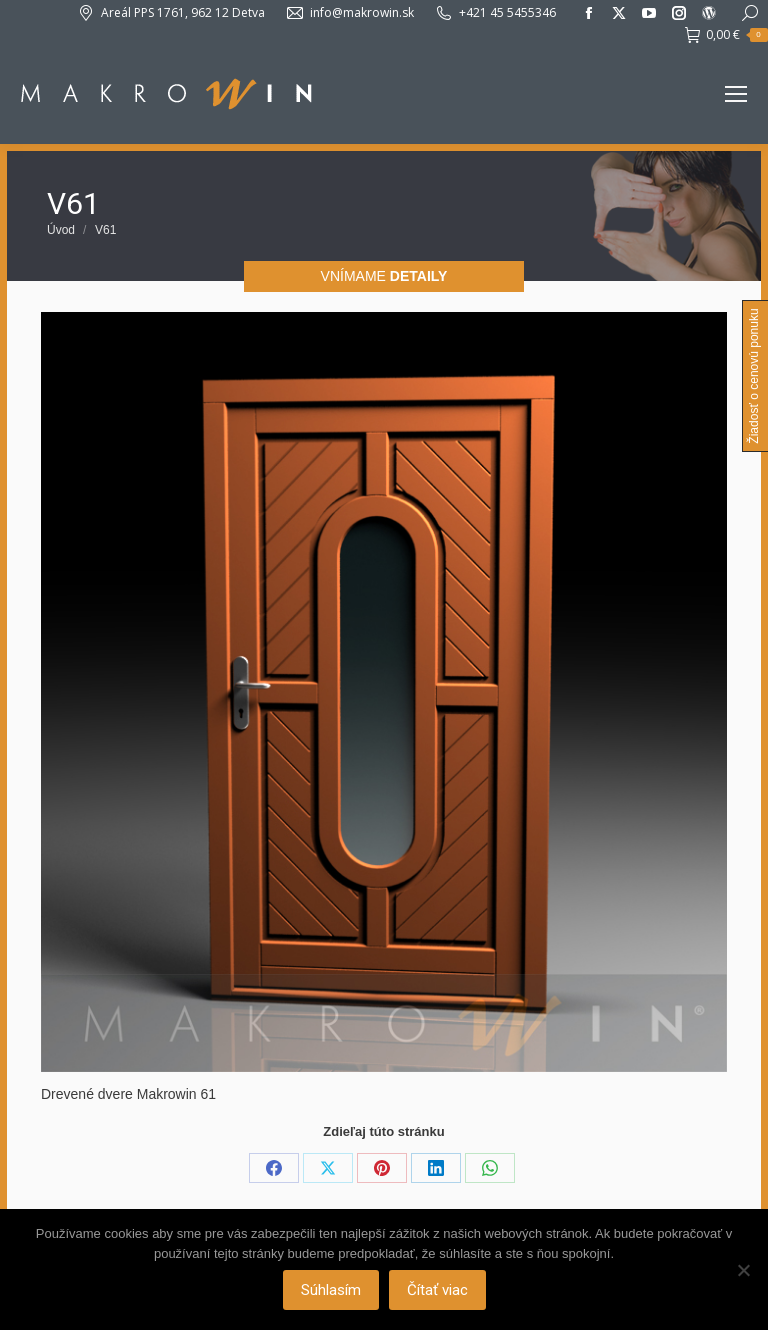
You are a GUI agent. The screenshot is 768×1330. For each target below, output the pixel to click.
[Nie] (743, 1270)
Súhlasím (331, 1290)
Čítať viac (437, 1290)
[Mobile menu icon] (736, 94)
